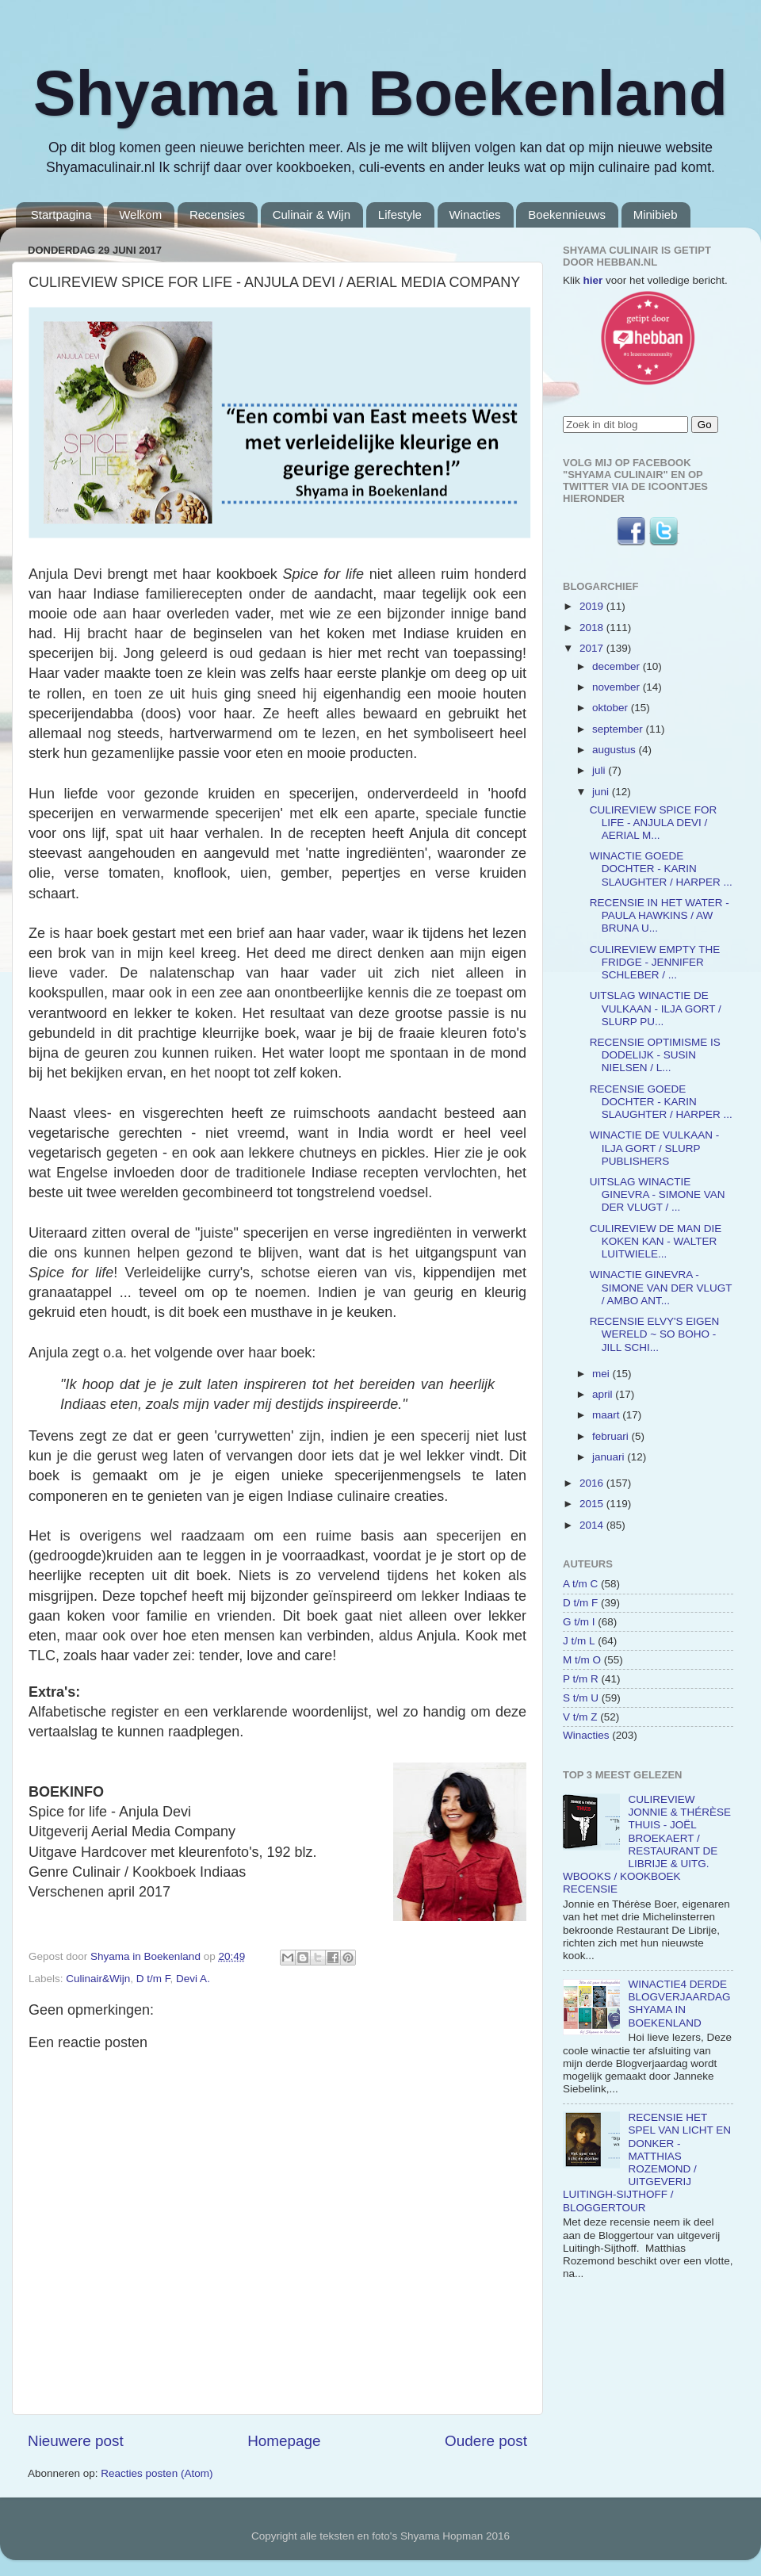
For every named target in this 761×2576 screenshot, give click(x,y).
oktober (611, 708)
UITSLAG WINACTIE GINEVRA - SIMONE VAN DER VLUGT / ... (657, 1194)
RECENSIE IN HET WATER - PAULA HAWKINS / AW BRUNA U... (659, 915)
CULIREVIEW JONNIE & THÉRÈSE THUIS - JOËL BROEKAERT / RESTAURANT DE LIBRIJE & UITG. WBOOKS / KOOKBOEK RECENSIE (647, 1844)
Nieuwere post (76, 2440)
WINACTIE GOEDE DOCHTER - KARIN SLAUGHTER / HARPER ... (661, 868)
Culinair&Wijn (98, 1979)
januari (609, 1457)
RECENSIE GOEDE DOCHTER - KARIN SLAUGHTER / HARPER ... (661, 1101)
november (617, 687)
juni (602, 792)
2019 (592, 606)
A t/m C (580, 1584)
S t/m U (580, 1698)
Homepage (283, 2440)
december (617, 666)
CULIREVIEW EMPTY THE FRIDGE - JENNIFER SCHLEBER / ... (655, 962)
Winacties (475, 214)
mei (602, 1374)
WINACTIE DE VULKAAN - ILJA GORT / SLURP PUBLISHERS (655, 1147)
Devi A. (193, 1979)
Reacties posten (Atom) (156, 2473)
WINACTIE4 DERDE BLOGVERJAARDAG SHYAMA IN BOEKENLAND (679, 2003)
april (603, 1394)
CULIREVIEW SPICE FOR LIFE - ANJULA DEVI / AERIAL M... (653, 822)
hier (593, 280)
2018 (592, 627)
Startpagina (61, 214)
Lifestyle (400, 214)
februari (612, 1436)
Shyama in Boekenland (380, 93)
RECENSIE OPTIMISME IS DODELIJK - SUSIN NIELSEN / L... (655, 1055)
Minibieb (655, 214)
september (619, 729)
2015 (592, 1504)
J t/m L (579, 1641)
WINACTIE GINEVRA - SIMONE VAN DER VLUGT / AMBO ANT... (661, 1287)
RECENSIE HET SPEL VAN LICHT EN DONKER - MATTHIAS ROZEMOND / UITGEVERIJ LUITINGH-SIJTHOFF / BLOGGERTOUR (647, 2162)
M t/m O (582, 1660)
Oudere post (486, 2440)
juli (600, 770)
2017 (592, 648)
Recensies (217, 214)
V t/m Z (580, 1717)
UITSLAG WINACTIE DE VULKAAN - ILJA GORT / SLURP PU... (655, 1008)
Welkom (140, 214)
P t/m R (580, 1679)
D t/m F (153, 1979)
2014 (592, 1525)
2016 (592, 1483)
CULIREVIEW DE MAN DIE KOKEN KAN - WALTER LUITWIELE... (656, 1241)
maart (607, 1415)
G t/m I (579, 1622)
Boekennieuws (567, 214)
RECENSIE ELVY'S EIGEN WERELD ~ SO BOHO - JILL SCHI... (655, 1334)
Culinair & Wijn (311, 214)
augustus (615, 750)
